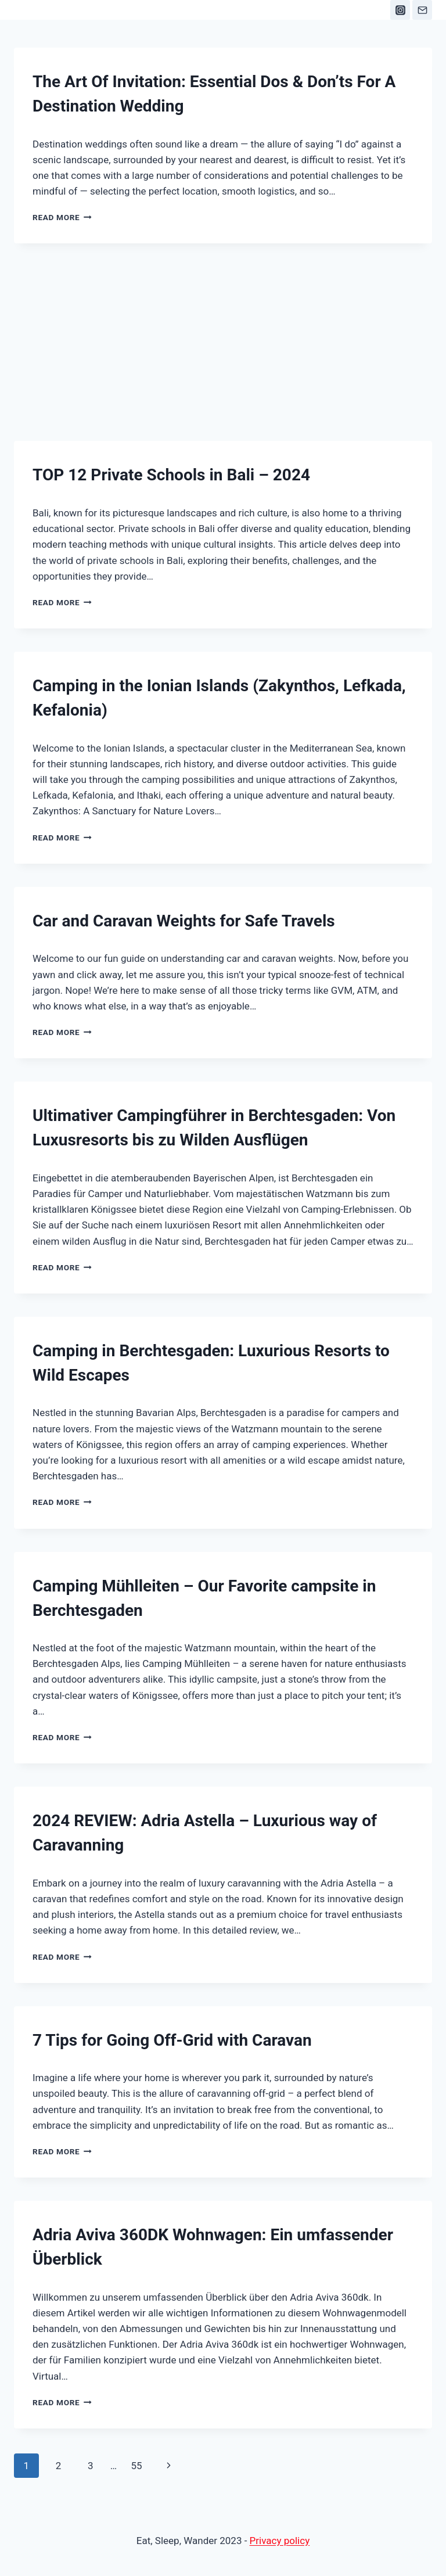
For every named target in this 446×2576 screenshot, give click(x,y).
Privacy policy (280, 2540)
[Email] (422, 10)
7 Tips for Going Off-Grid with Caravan (172, 2040)
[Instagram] (400, 10)
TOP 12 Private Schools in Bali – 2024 (171, 474)
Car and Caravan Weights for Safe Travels (184, 920)
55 (136, 2465)
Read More (62, 217)
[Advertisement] (223, 330)
